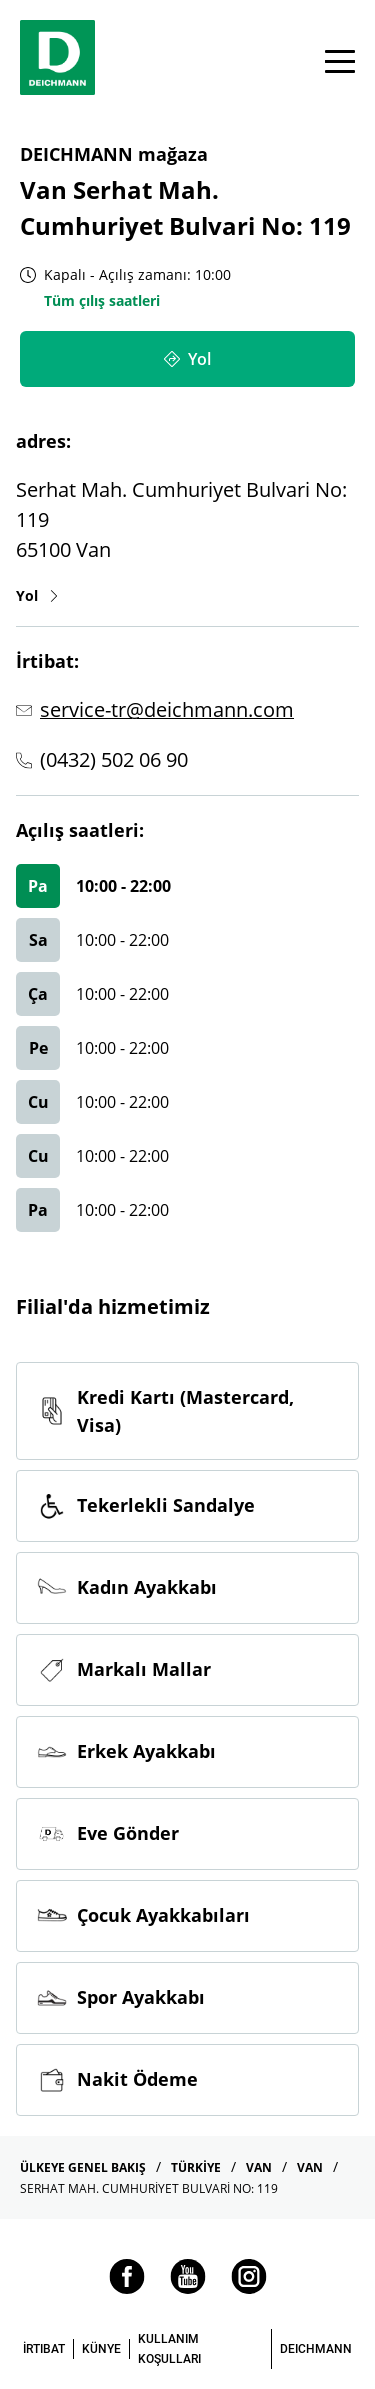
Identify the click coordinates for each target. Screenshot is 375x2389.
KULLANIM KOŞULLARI (169, 2349)
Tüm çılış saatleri (102, 300)
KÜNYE (101, 2349)
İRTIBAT (44, 2349)
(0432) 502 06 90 (114, 759)
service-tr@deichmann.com (167, 709)
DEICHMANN (316, 2349)
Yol (38, 595)
